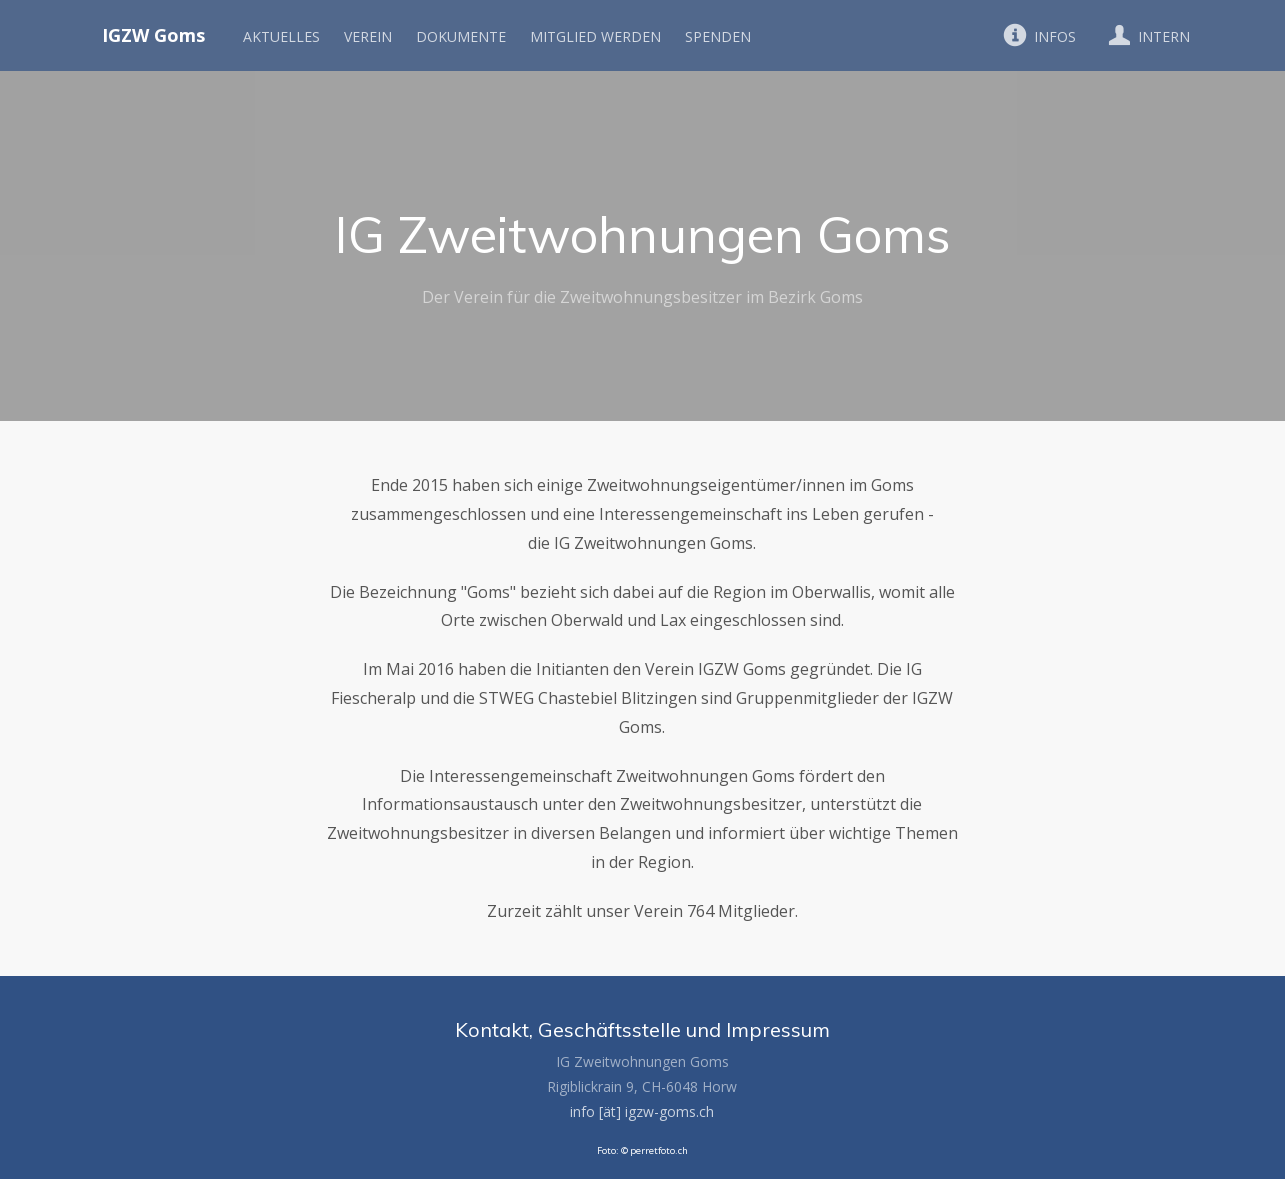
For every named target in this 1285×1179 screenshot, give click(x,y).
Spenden (718, 36)
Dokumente (461, 36)
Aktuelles (281, 36)
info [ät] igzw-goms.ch (642, 1111)
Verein (368, 36)
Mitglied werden (595, 36)
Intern (1145, 35)
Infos (1036, 35)
